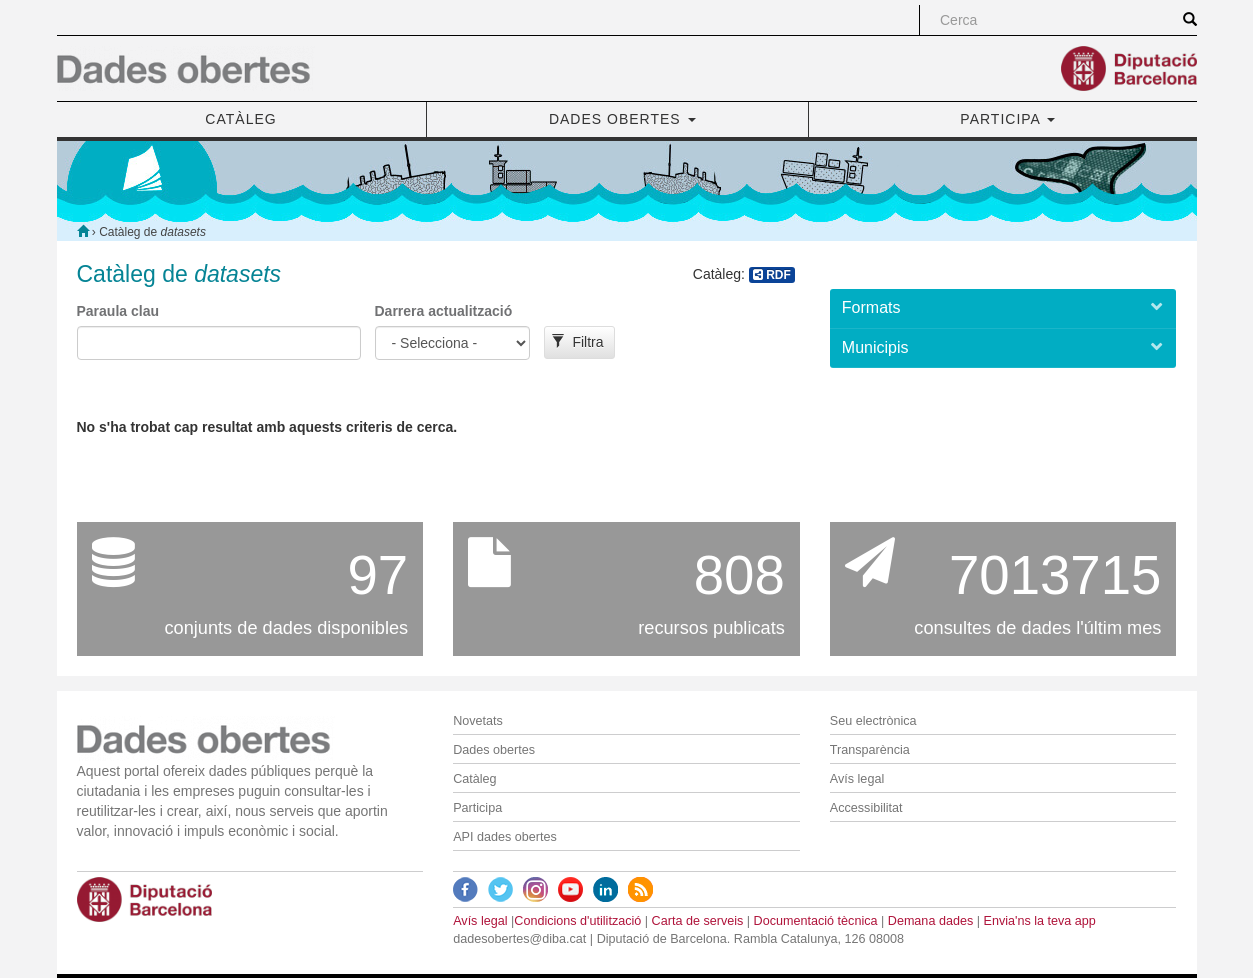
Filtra (577, 342)
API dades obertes (505, 837)
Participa (477, 808)
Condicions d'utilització (577, 921)
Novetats (478, 721)
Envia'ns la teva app (1039, 921)
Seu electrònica (873, 721)
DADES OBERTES (622, 119)
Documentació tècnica (816, 921)
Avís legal (857, 779)
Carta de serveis (698, 921)
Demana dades (930, 921)
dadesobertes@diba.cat (519, 939)
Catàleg (474, 779)
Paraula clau (118, 311)
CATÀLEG (240, 119)
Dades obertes (494, 750)
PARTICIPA (1007, 119)
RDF (772, 275)
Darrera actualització (444, 311)
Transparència (870, 750)
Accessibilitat (866, 808)
